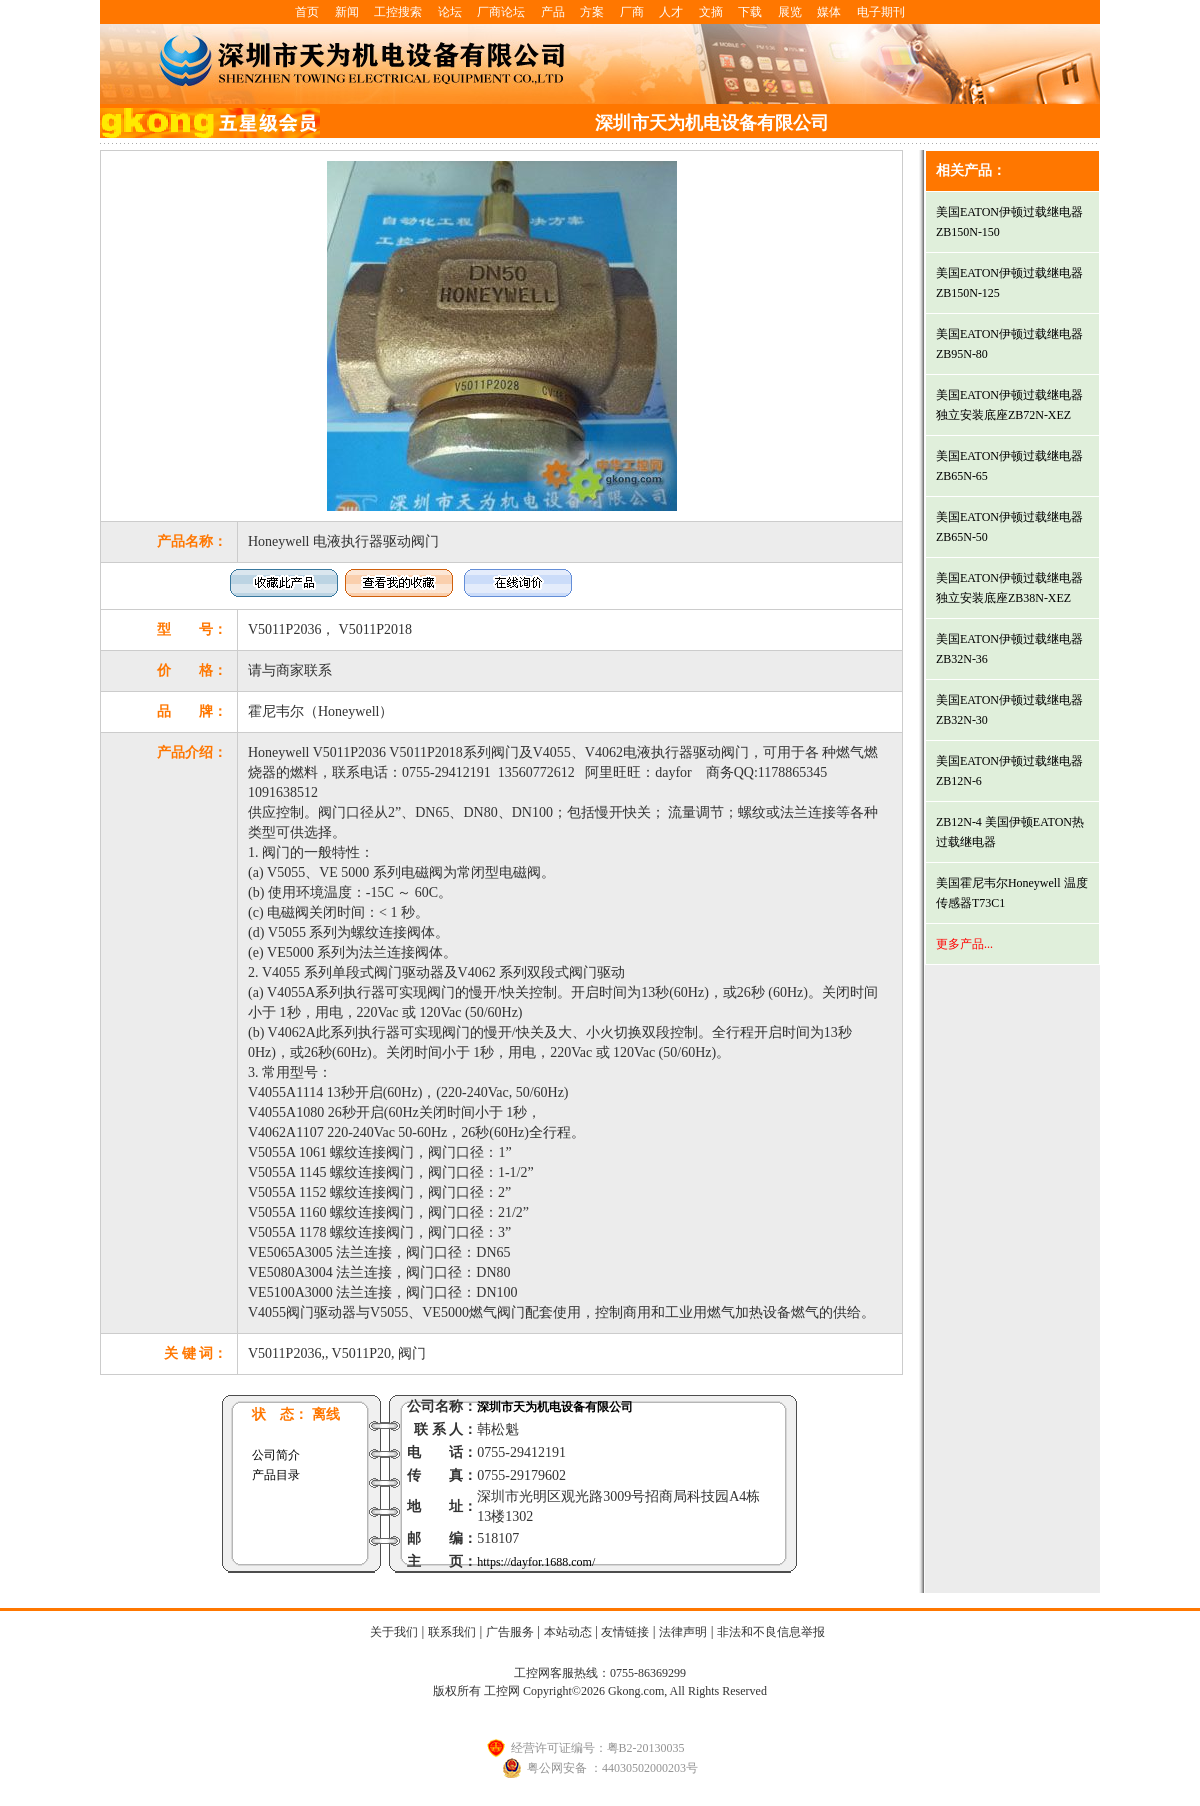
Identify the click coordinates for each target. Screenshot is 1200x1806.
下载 (750, 12)
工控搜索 (398, 12)
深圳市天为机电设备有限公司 (555, 1407)
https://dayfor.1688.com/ (536, 1562)
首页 (307, 12)
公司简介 (276, 1455)
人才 (671, 12)
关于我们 (394, 1632)
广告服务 (510, 1632)
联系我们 (452, 1632)
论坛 (450, 12)
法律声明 (683, 1632)
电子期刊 (881, 12)
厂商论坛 (501, 12)
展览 (790, 12)
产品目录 (276, 1475)
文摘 (711, 12)
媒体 (829, 12)
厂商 (632, 12)
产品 (553, 12)
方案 (592, 12)
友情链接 (625, 1632)
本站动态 (568, 1632)
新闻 (347, 12)
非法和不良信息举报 (771, 1632)
